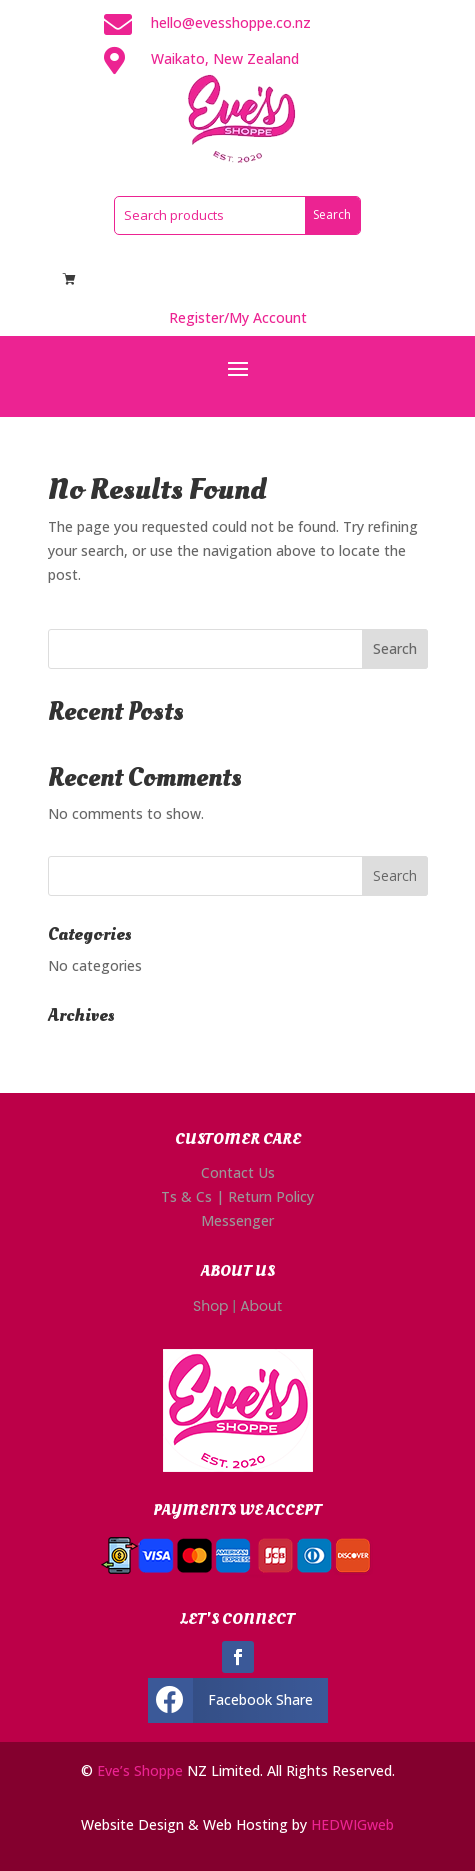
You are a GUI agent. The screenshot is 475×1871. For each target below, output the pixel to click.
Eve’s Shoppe (140, 1770)
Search (395, 648)
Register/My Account (238, 317)
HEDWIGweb (352, 1824)
